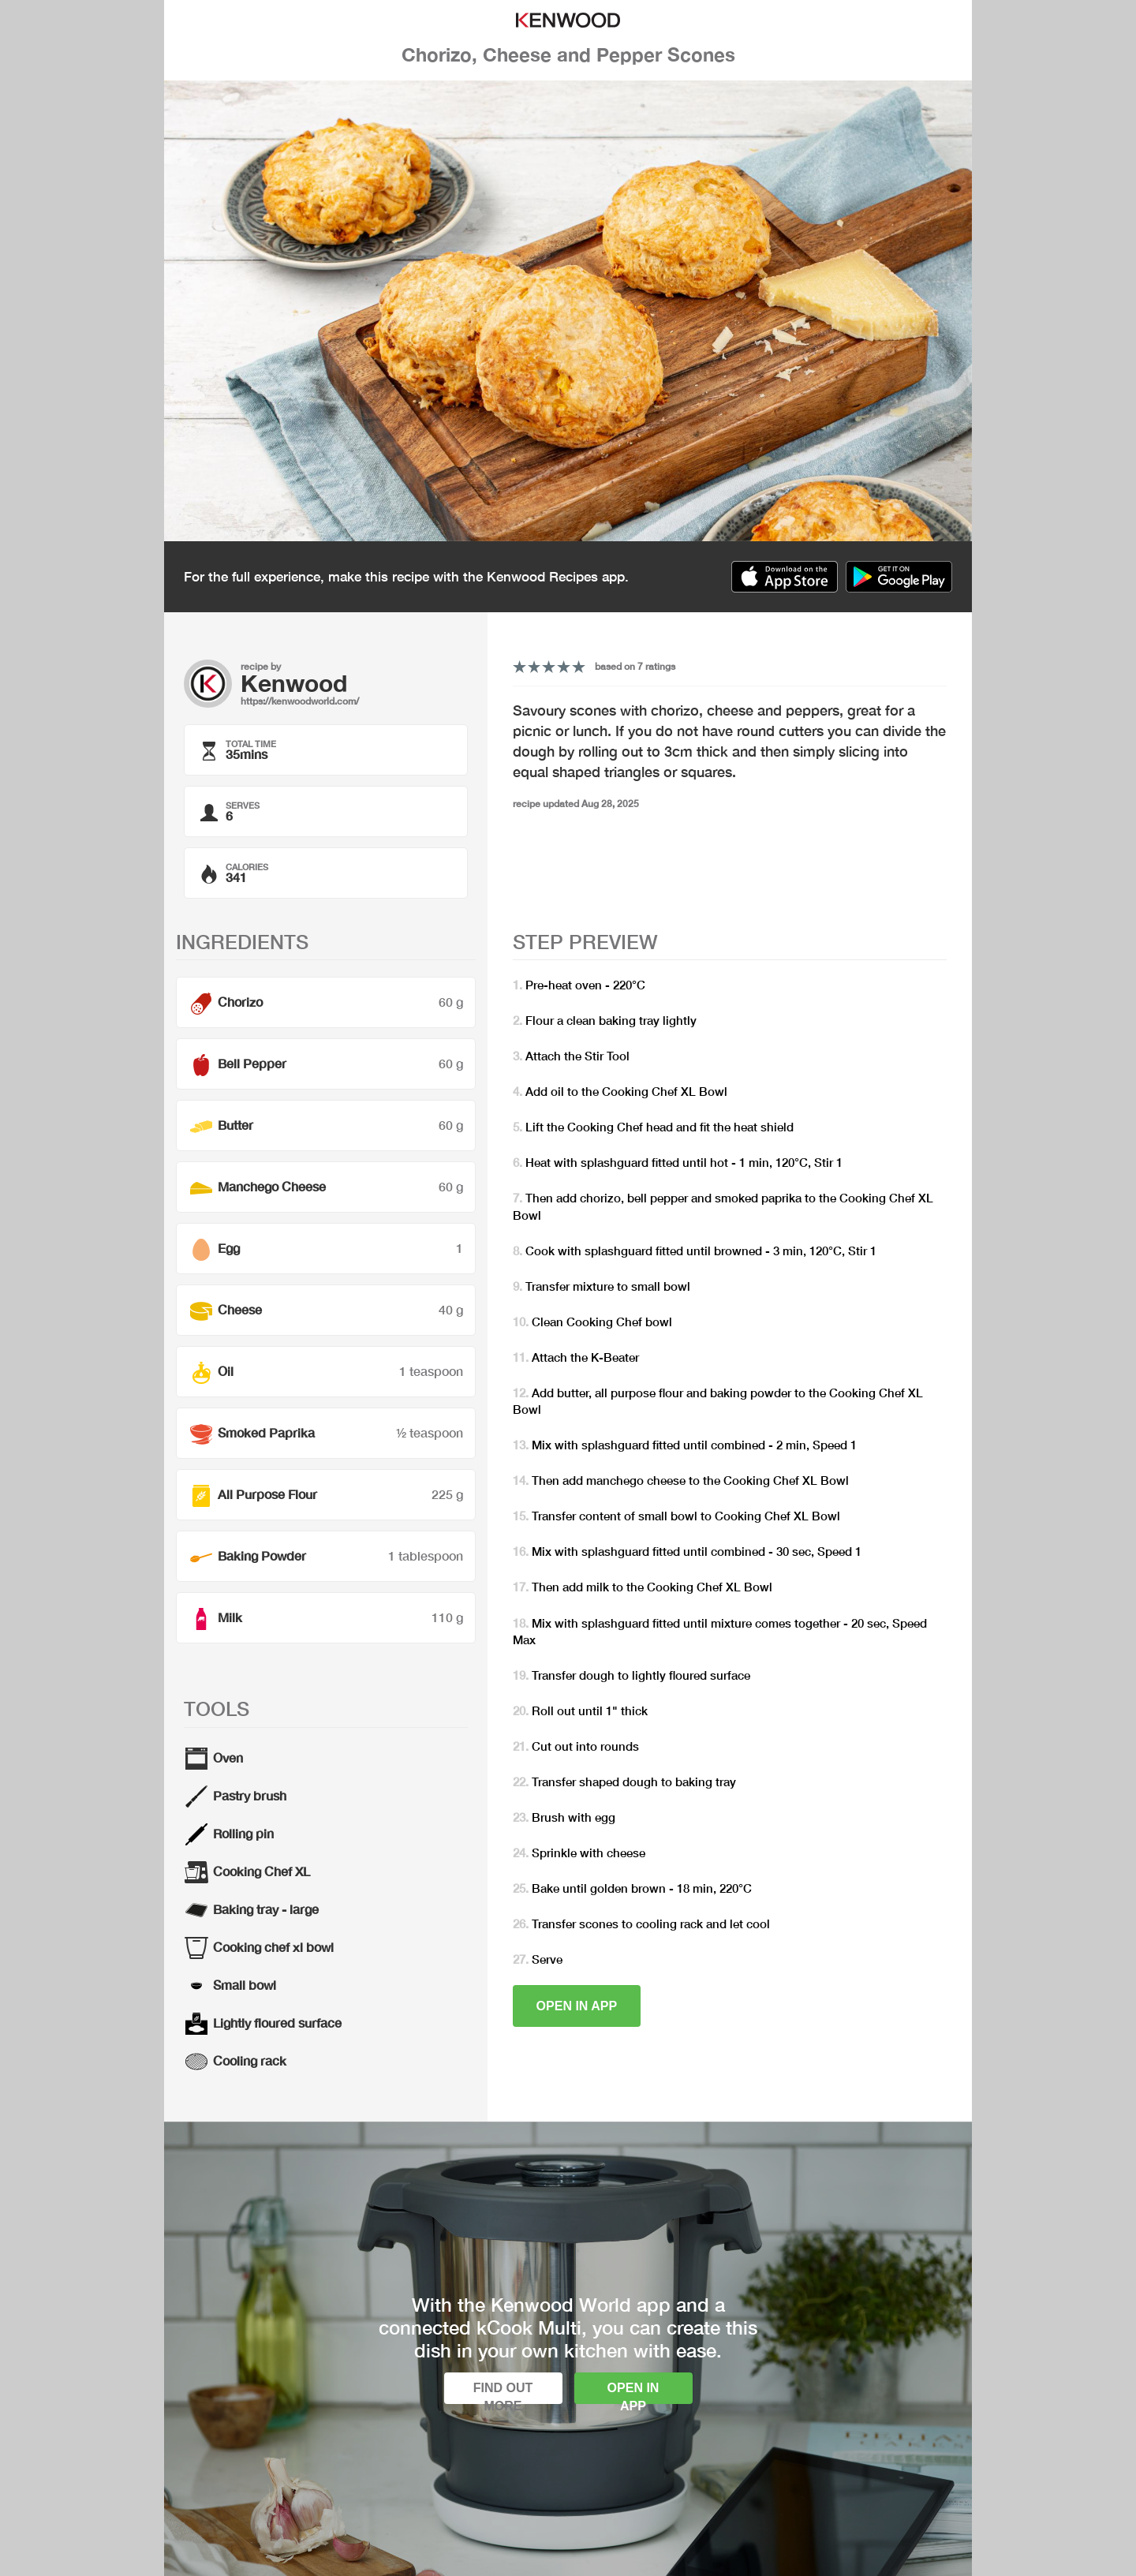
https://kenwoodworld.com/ (300, 701)
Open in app (577, 2006)
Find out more (503, 2392)
